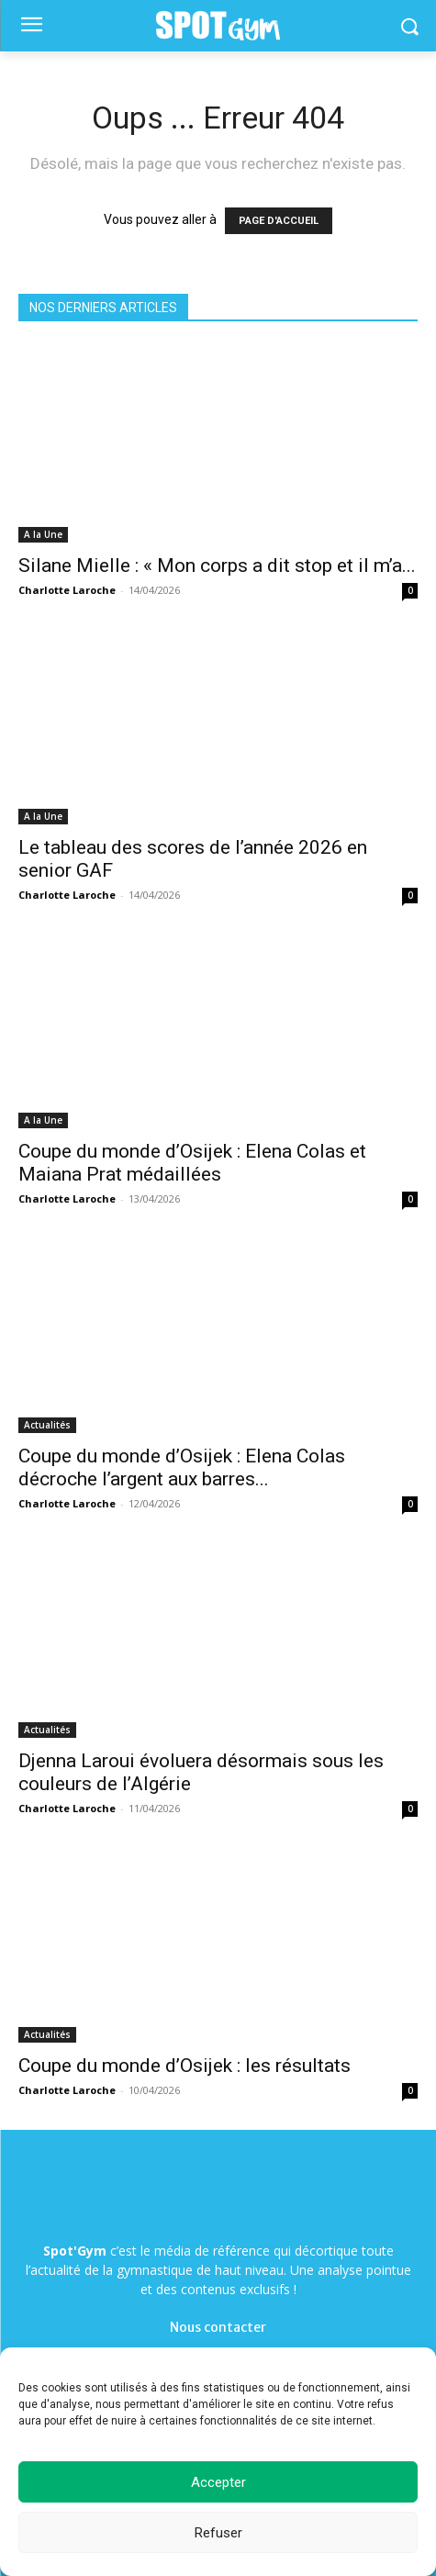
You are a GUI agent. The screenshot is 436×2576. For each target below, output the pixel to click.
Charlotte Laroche (67, 590)
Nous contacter (218, 2327)
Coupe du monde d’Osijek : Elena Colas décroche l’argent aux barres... (181, 1467)
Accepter (218, 2482)
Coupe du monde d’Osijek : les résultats (184, 2066)
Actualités (47, 1424)
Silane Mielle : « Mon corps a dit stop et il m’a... (217, 565)
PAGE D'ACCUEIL (279, 221)
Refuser (218, 2533)
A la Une (43, 534)
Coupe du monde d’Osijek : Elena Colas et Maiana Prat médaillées (192, 1162)
